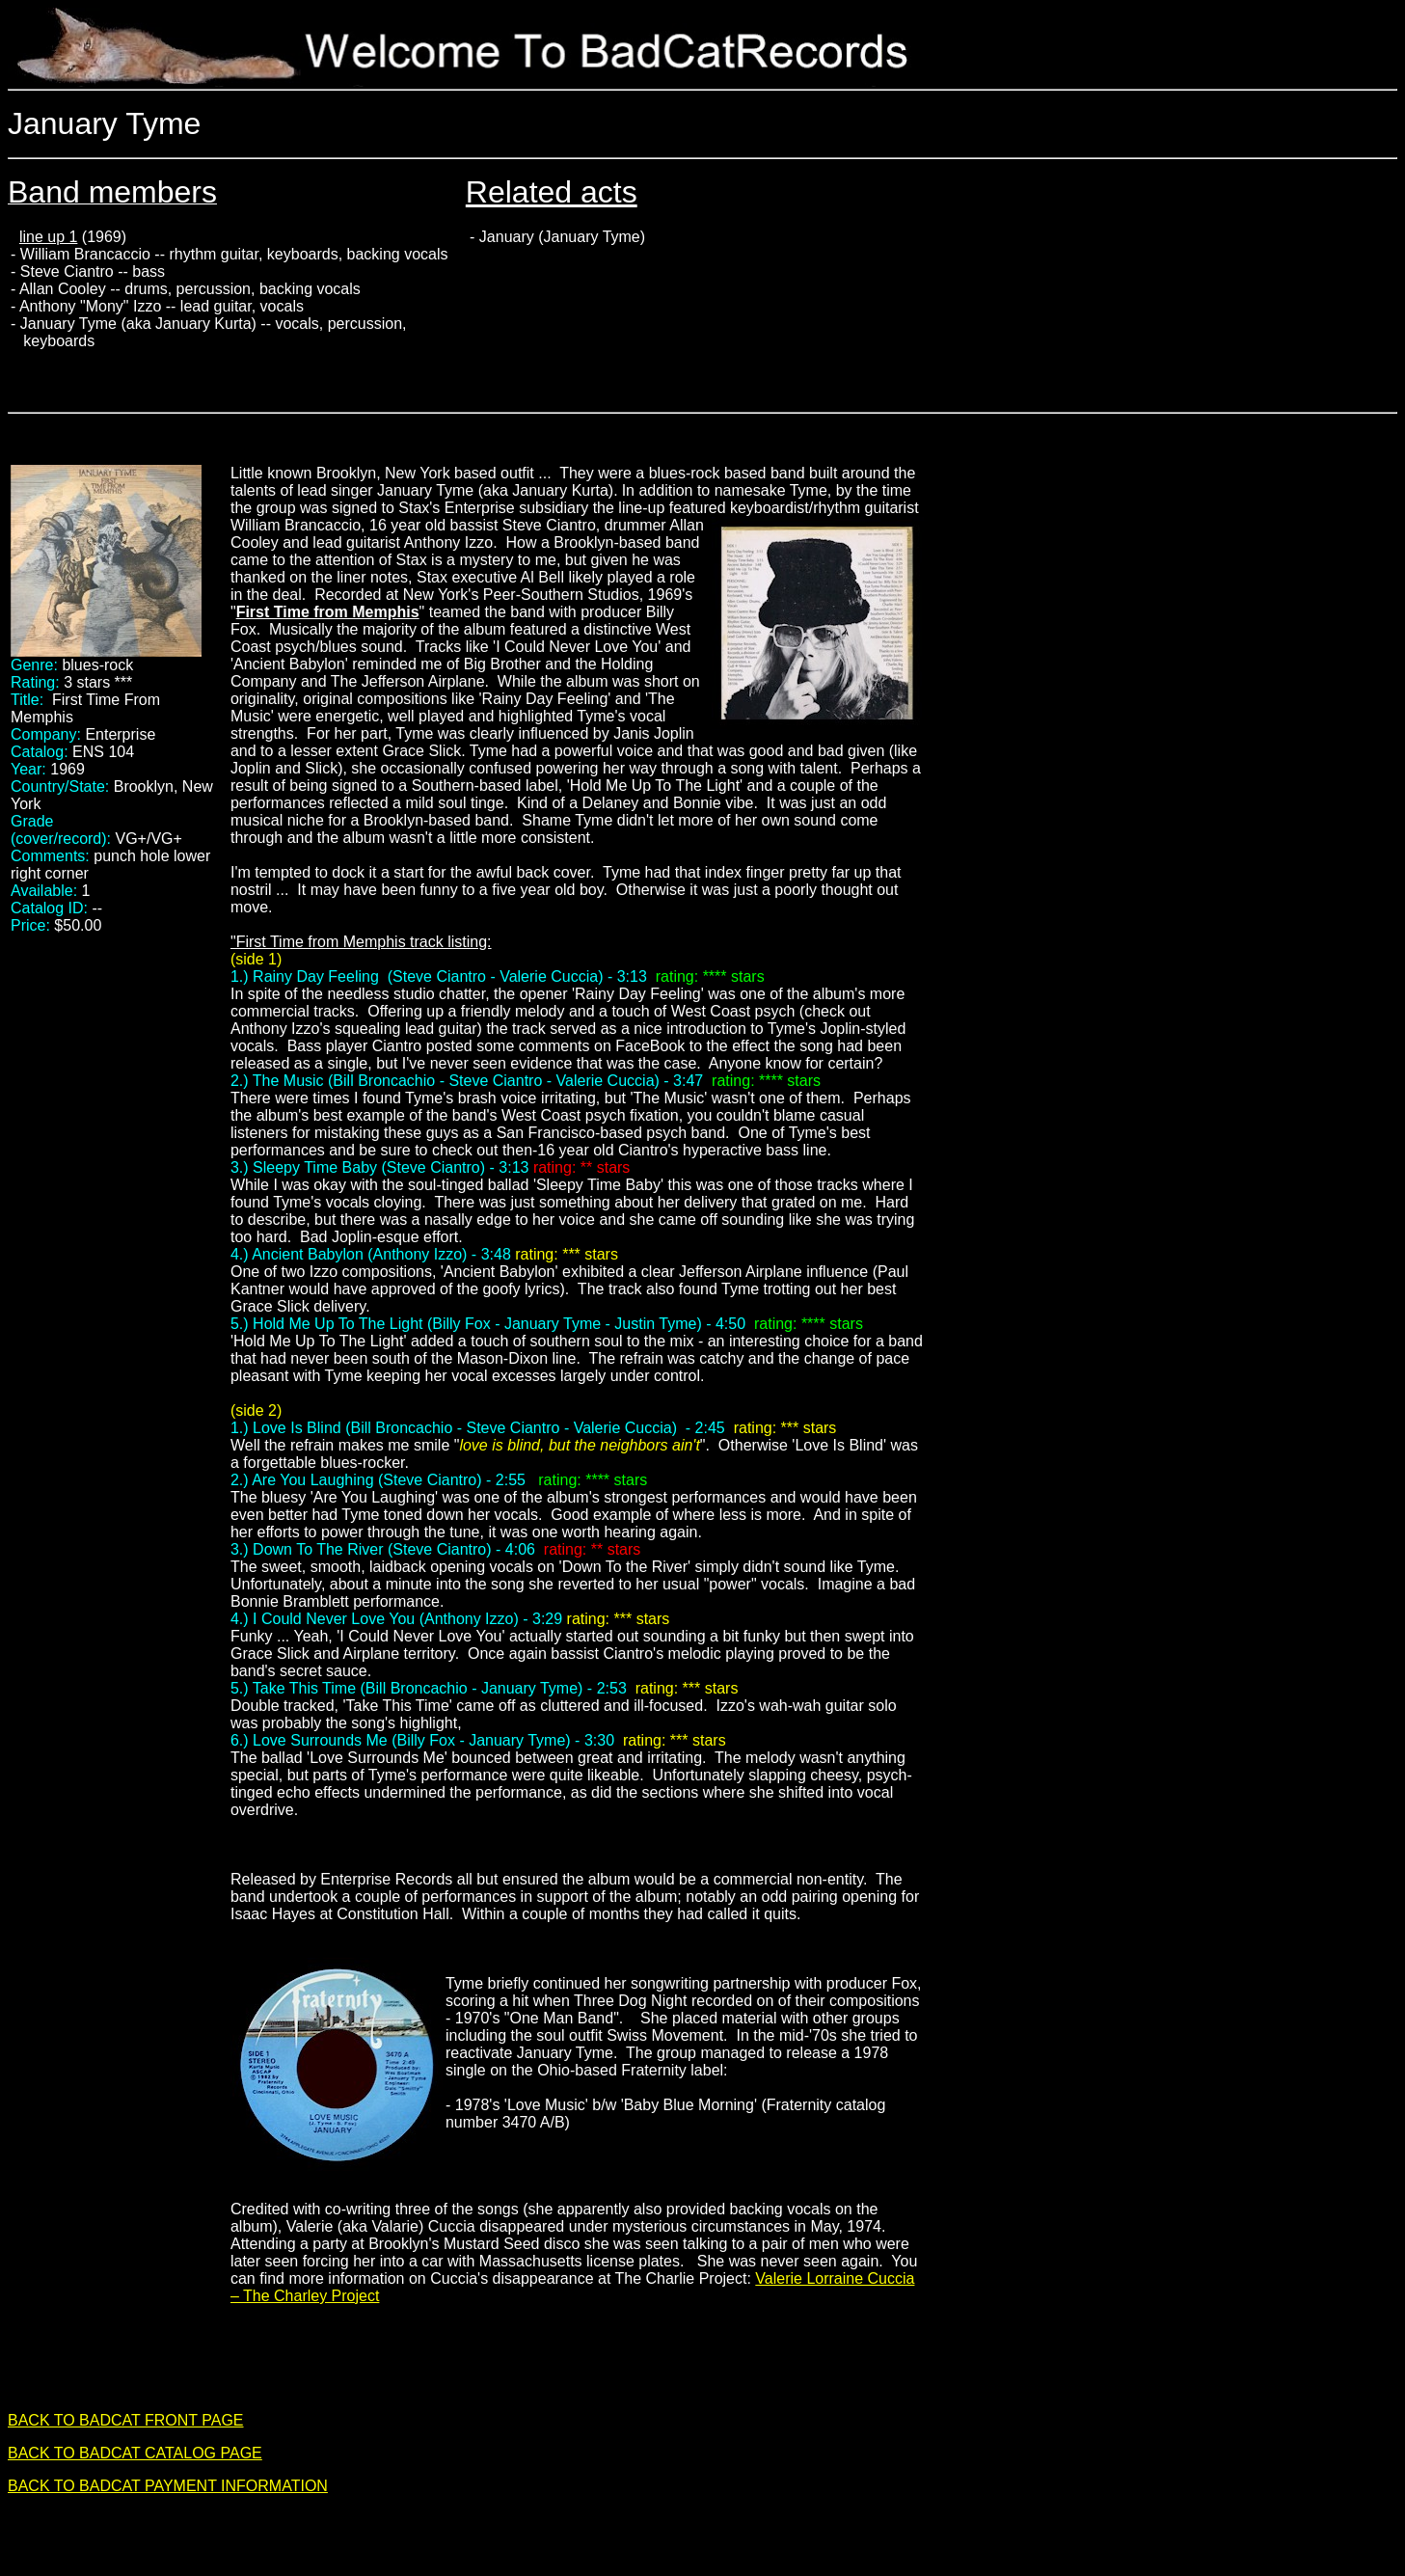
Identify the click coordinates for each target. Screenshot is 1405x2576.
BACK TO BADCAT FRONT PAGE (126, 2420)
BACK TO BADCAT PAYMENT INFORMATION (168, 2486)
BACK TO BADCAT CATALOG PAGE (135, 2453)
